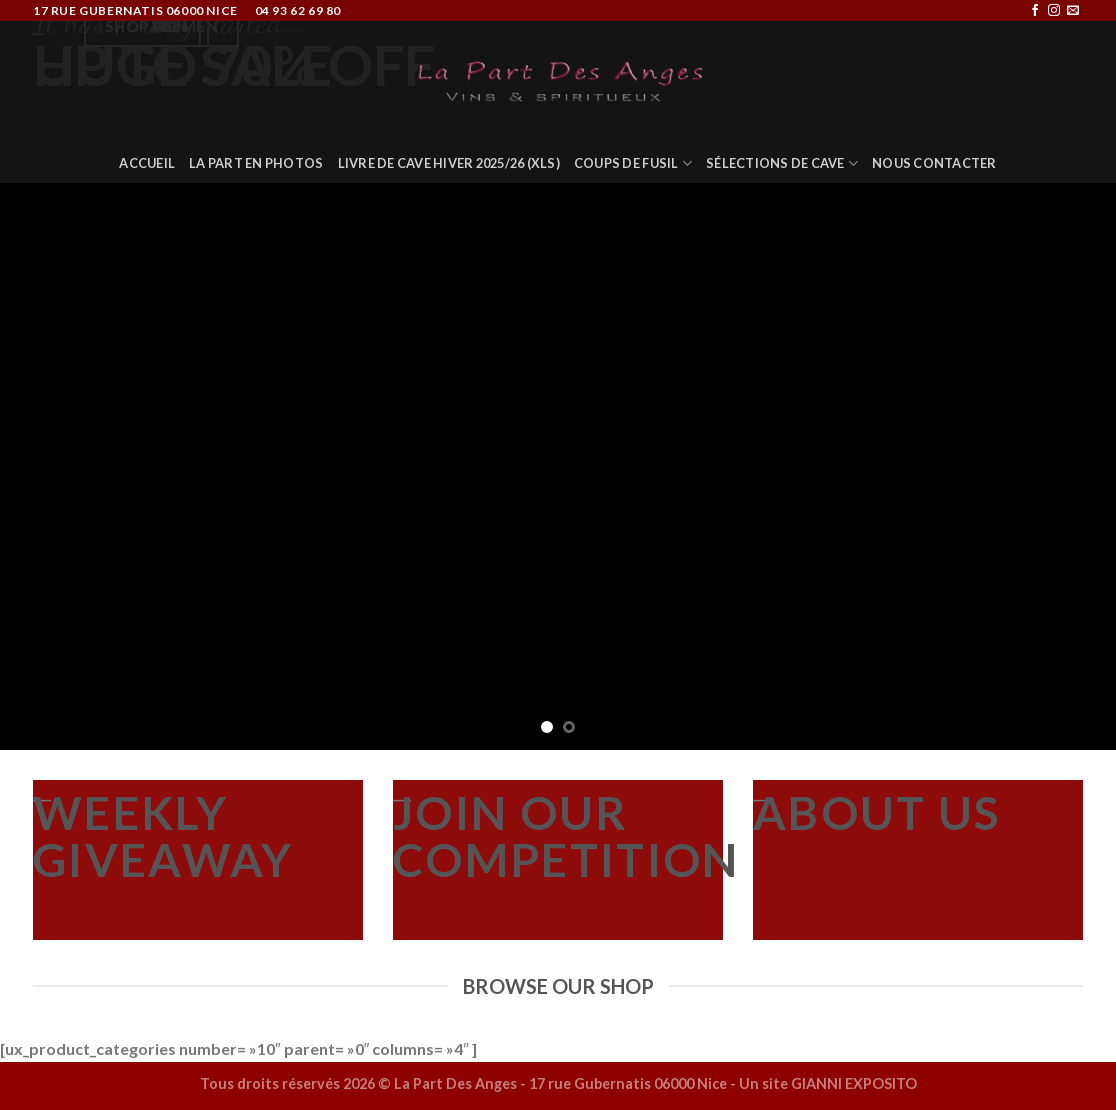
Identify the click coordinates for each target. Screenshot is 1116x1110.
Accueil (147, 163)
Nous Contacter (934, 163)
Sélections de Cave (782, 163)
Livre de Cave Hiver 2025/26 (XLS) (449, 163)
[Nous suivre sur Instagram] (1054, 11)
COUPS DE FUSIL (633, 163)
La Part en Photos (256, 163)
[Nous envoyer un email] (1073, 11)
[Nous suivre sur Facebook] (1035, 11)
